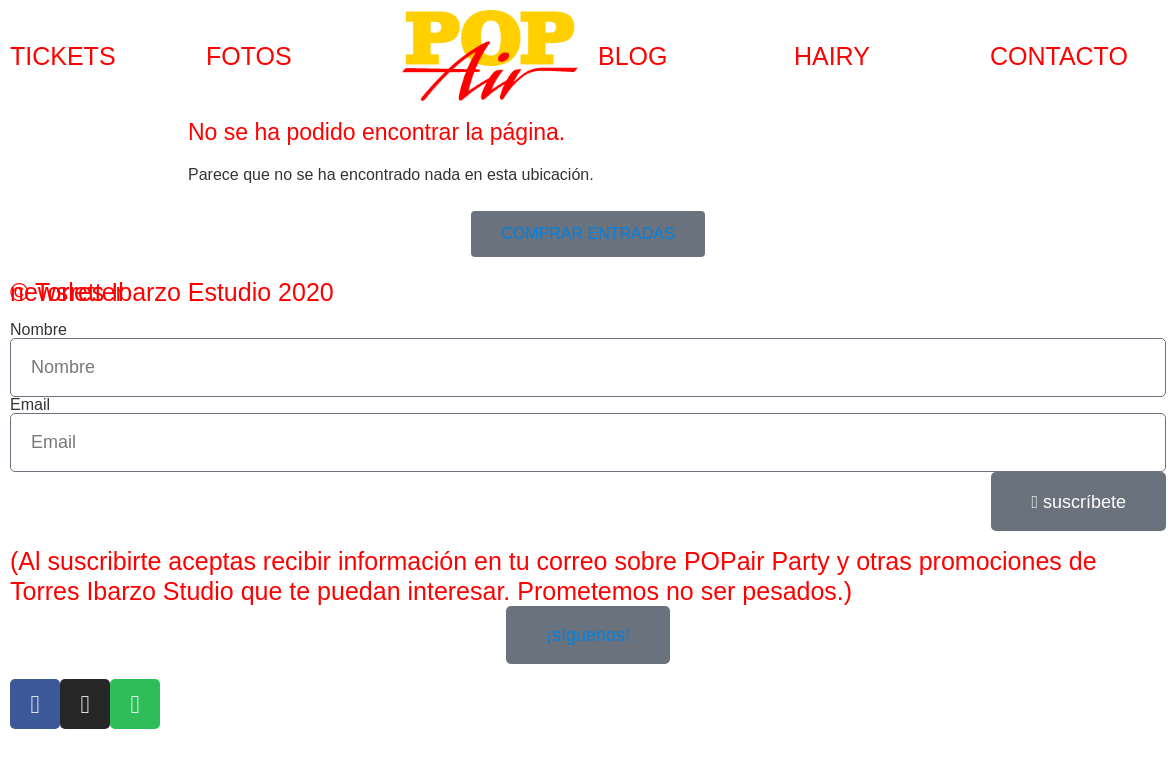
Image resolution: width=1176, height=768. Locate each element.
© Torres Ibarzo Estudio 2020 (172, 292)
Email (30, 405)
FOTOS (249, 56)
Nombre (38, 330)
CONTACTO (1059, 56)
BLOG (632, 56)
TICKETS (63, 56)
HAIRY (832, 56)
